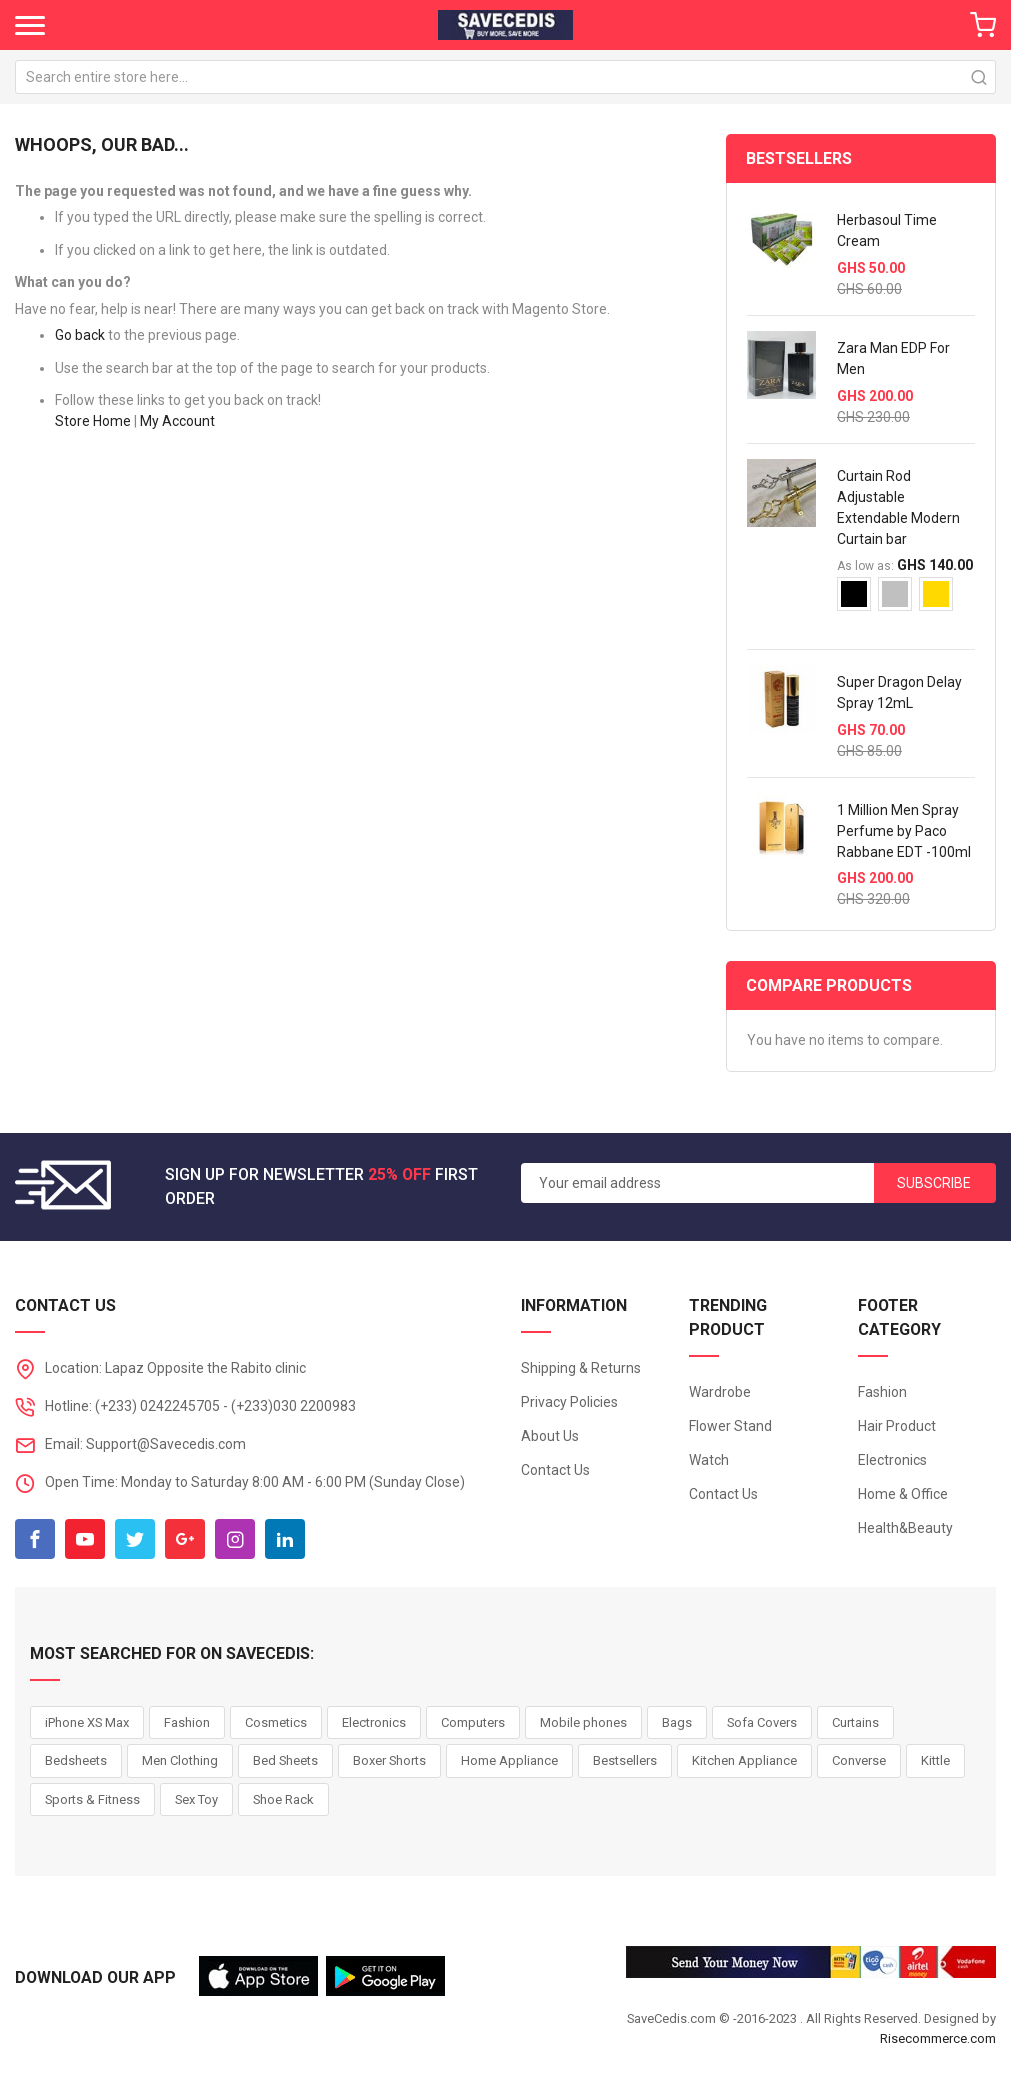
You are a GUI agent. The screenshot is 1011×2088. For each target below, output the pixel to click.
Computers (473, 1722)
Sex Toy (196, 1799)
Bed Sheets (285, 1760)
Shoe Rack (283, 1799)
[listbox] (906, 601)
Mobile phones (583, 1722)
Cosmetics (276, 1722)
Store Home (93, 421)
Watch (709, 1460)
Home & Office (903, 1494)
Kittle (935, 1760)
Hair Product (897, 1426)
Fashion (882, 1392)
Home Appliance (509, 1760)
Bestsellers (625, 1760)
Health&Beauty (905, 1528)
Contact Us (555, 1470)
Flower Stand (730, 1426)
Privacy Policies (569, 1402)
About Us (550, 1436)
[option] (854, 594)
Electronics (892, 1460)
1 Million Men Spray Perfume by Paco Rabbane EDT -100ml (904, 831)
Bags (677, 1722)
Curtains (855, 1722)
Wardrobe (720, 1392)
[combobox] (505, 77)
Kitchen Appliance (744, 1760)
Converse (859, 1760)
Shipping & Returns (581, 1368)
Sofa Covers (762, 1722)
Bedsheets (76, 1760)
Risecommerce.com (938, 2038)
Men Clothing (180, 1760)
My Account (177, 421)
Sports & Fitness (92, 1799)
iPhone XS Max (87, 1722)
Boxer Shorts (389, 1760)
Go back (80, 335)
